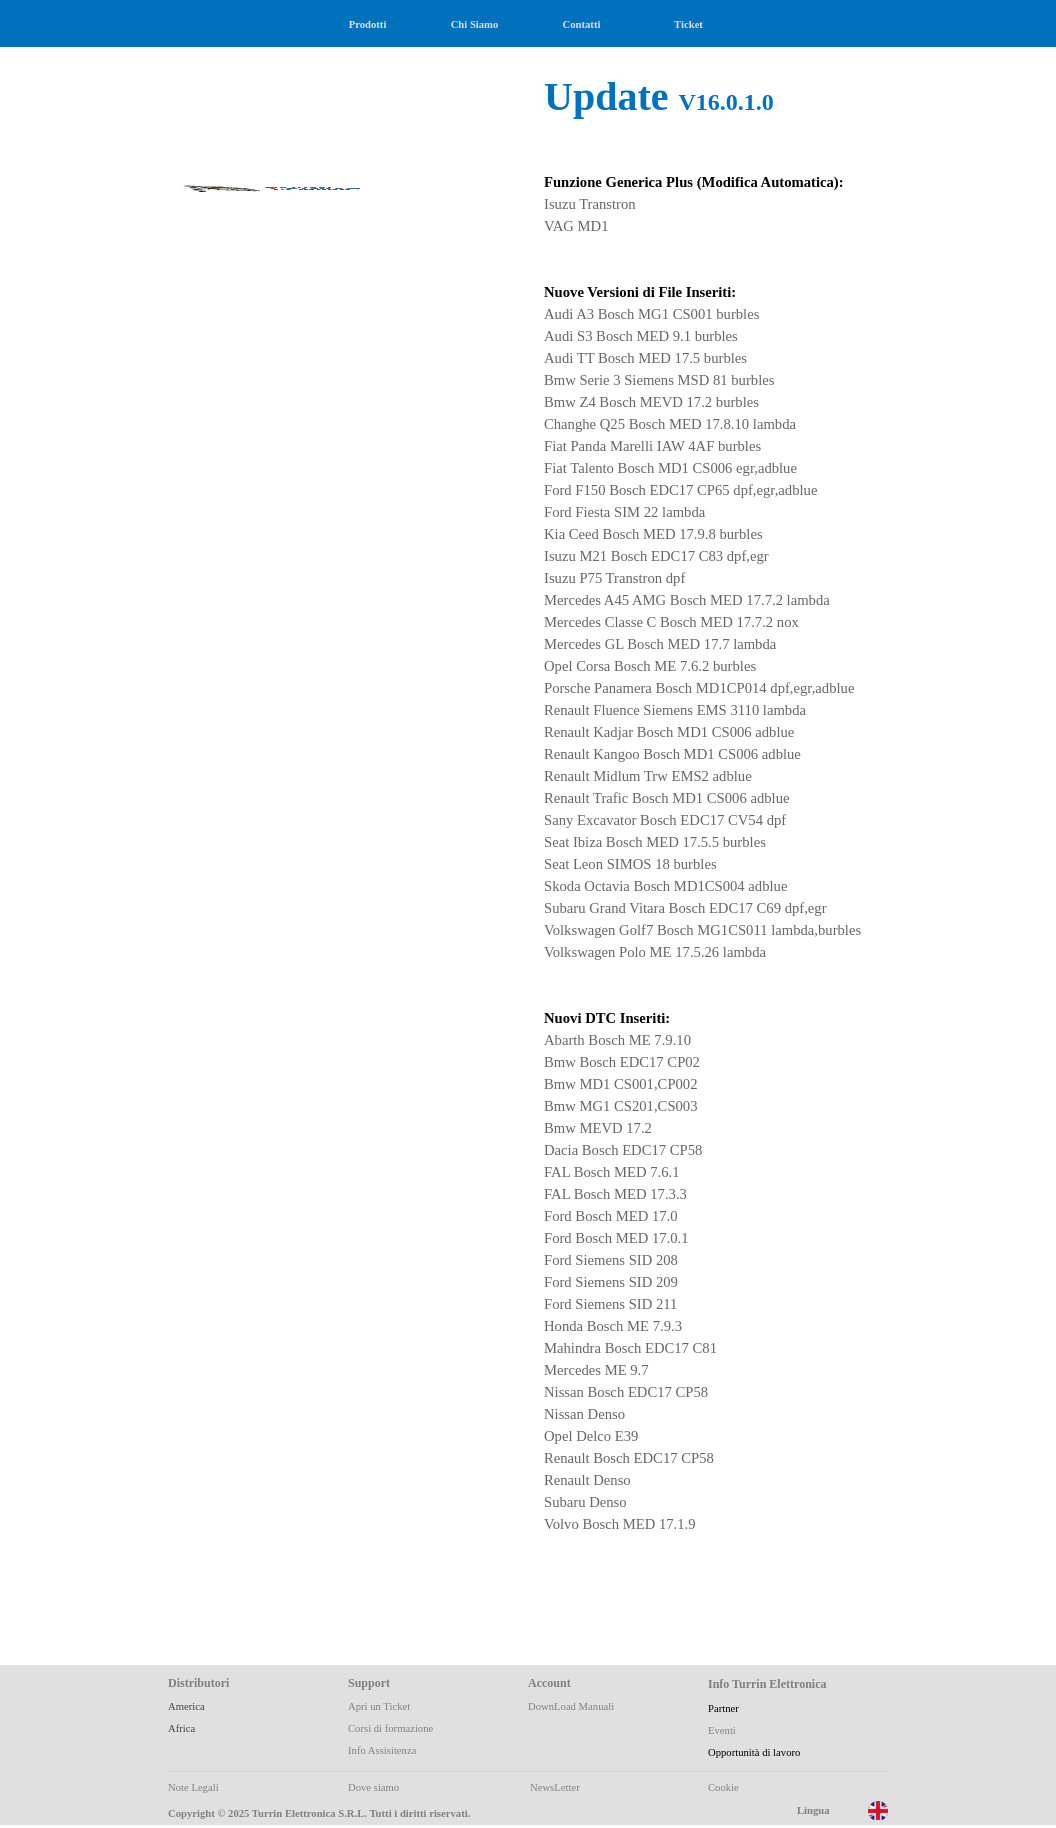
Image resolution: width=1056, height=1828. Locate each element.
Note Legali (193, 1787)
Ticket (688, 24)
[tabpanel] (708, 856)
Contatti (582, 24)
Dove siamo (373, 1787)
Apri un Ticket (379, 1706)
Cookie (723, 1787)
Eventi (722, 1730)
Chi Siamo (475, 24)
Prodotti (368, 24)
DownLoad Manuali (571, 1706)
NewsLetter (555, 1787)
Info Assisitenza (382, 1750)
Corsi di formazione (390, 1728)
